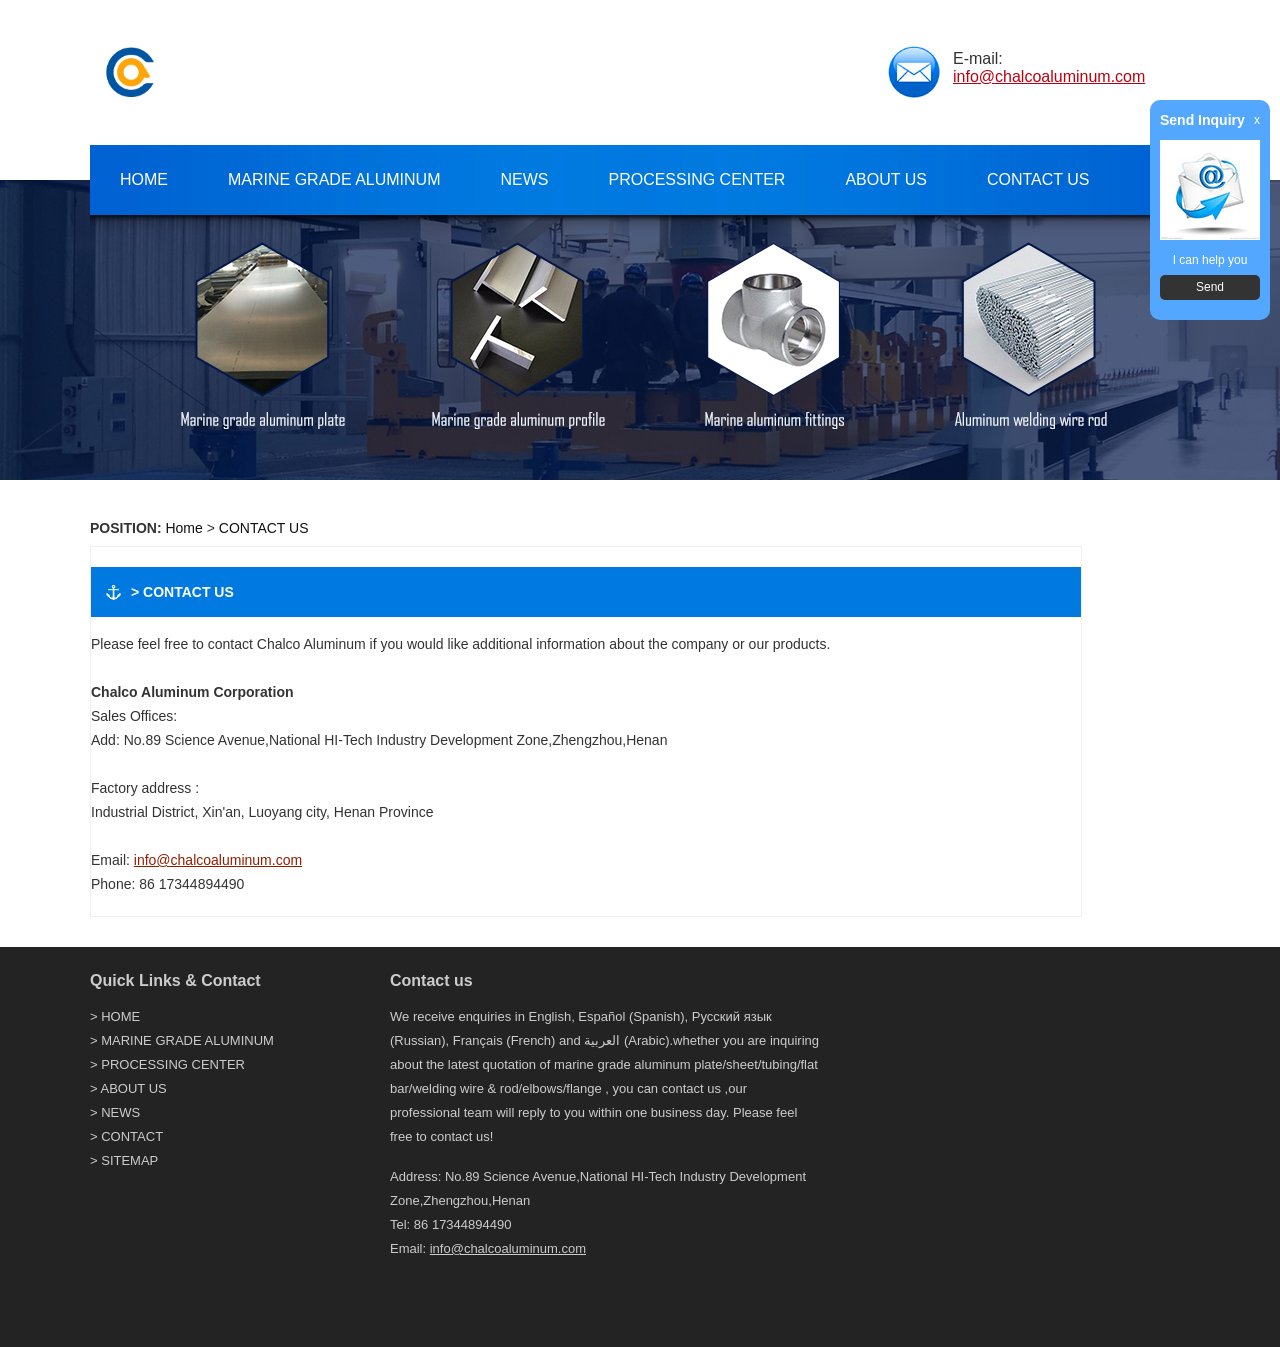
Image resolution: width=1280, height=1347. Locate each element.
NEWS (120, 1112)
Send (1210, 287)
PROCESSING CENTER (173, 1064)
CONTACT (132, 1136)
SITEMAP (129, 1160)
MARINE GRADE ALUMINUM (187, 1040)
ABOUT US (134, 1088)
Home (183, 528)
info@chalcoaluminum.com (1049, 76)
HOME (120, 1016)
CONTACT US (264, 528)
